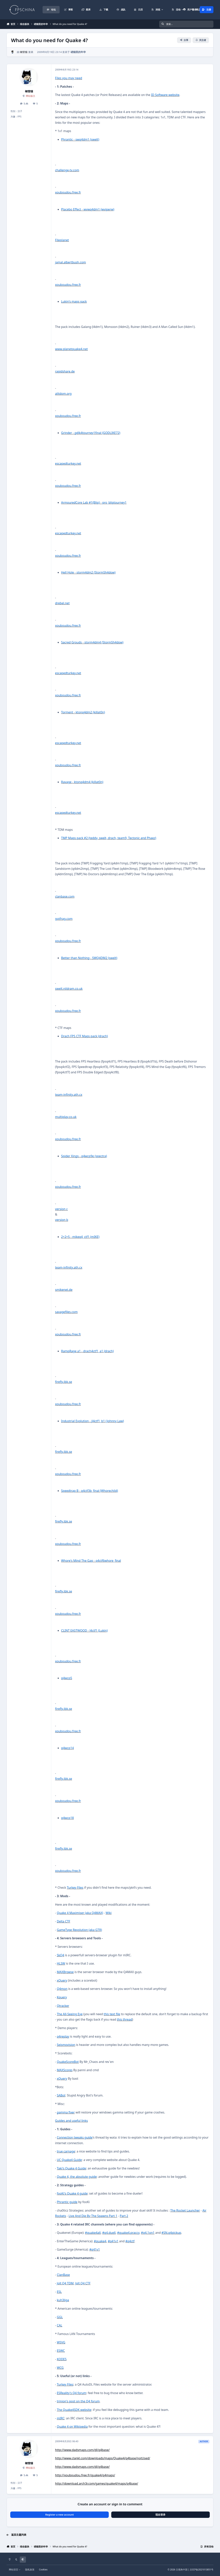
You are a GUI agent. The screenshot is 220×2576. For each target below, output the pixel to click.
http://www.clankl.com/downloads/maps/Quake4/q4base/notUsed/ (102, 2458)
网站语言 (15, 2569)
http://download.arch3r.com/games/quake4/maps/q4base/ (96, 2483)
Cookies (43, 2569)
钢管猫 (23, 51)
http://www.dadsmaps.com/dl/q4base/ (82, 2450)
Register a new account (59, 2514)
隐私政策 (29, 2569)
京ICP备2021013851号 (201, 2569)
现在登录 (160, 2514)
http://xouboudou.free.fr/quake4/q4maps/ (85, 2475)
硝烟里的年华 (78, 51)
